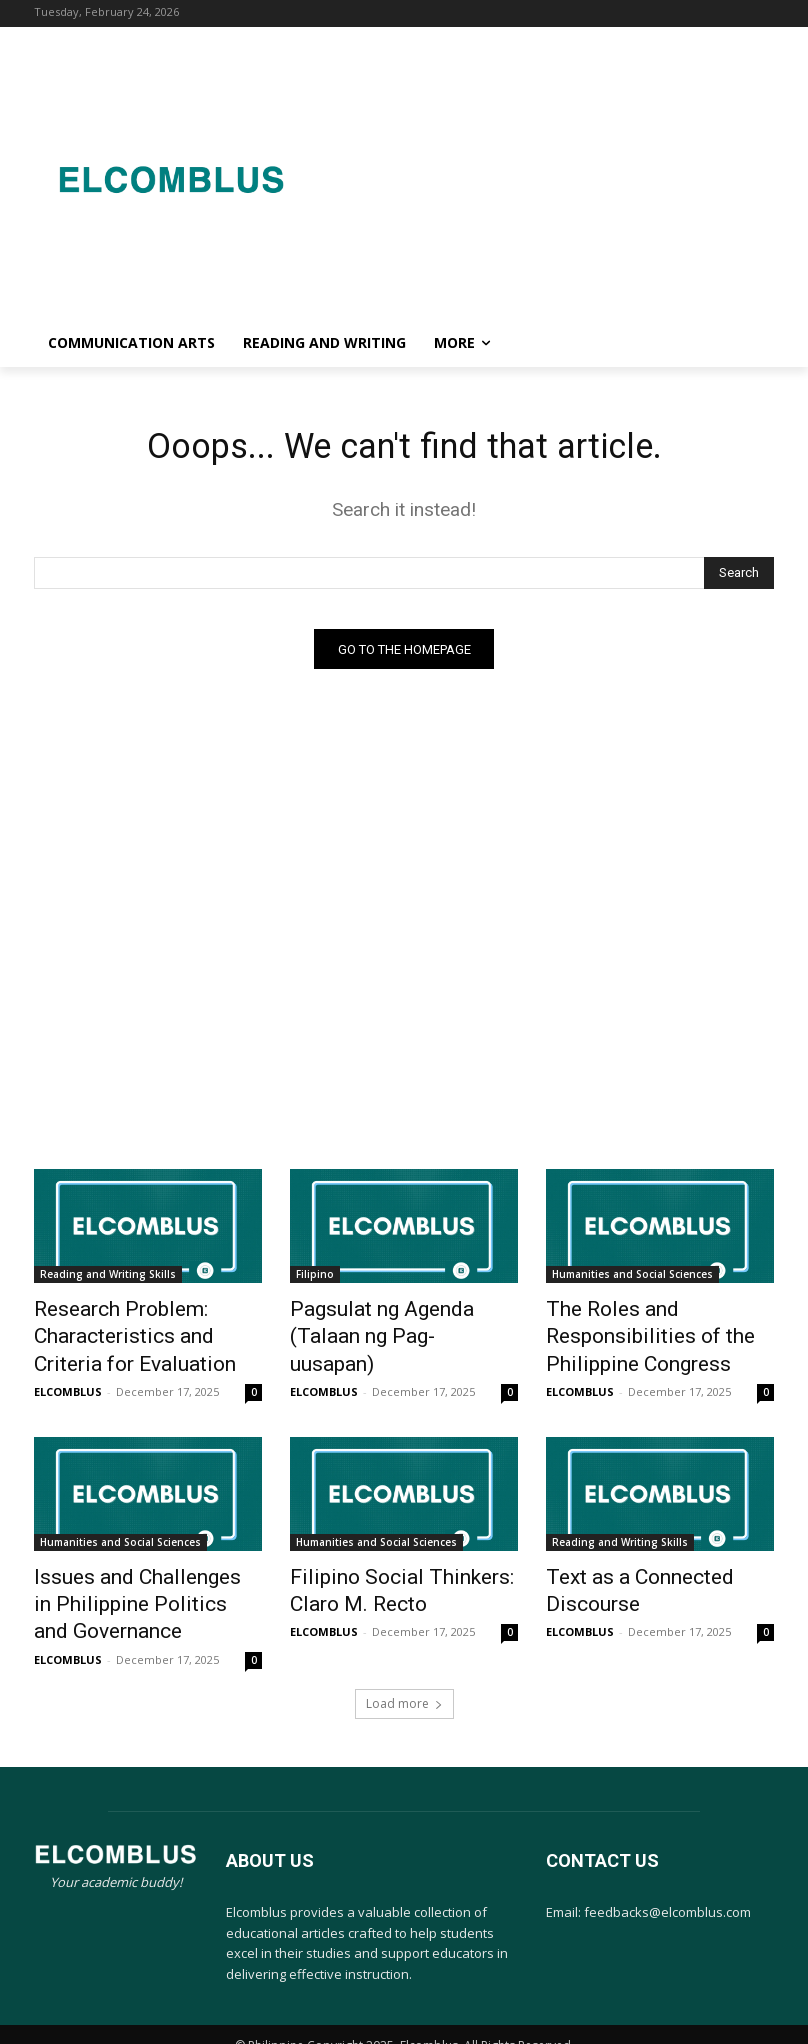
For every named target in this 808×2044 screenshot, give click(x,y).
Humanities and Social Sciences (632, 1279)
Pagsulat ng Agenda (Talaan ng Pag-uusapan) (395, 1323)
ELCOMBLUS (68, 1381)
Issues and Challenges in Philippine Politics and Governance (127, 1587)
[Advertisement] (557, 176)
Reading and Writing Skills (108, 1279)
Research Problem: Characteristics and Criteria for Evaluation (137, 1334)
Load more (404, 1677)
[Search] (739, 577)
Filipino (315, 1279)
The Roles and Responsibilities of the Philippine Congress (660, 1323)
